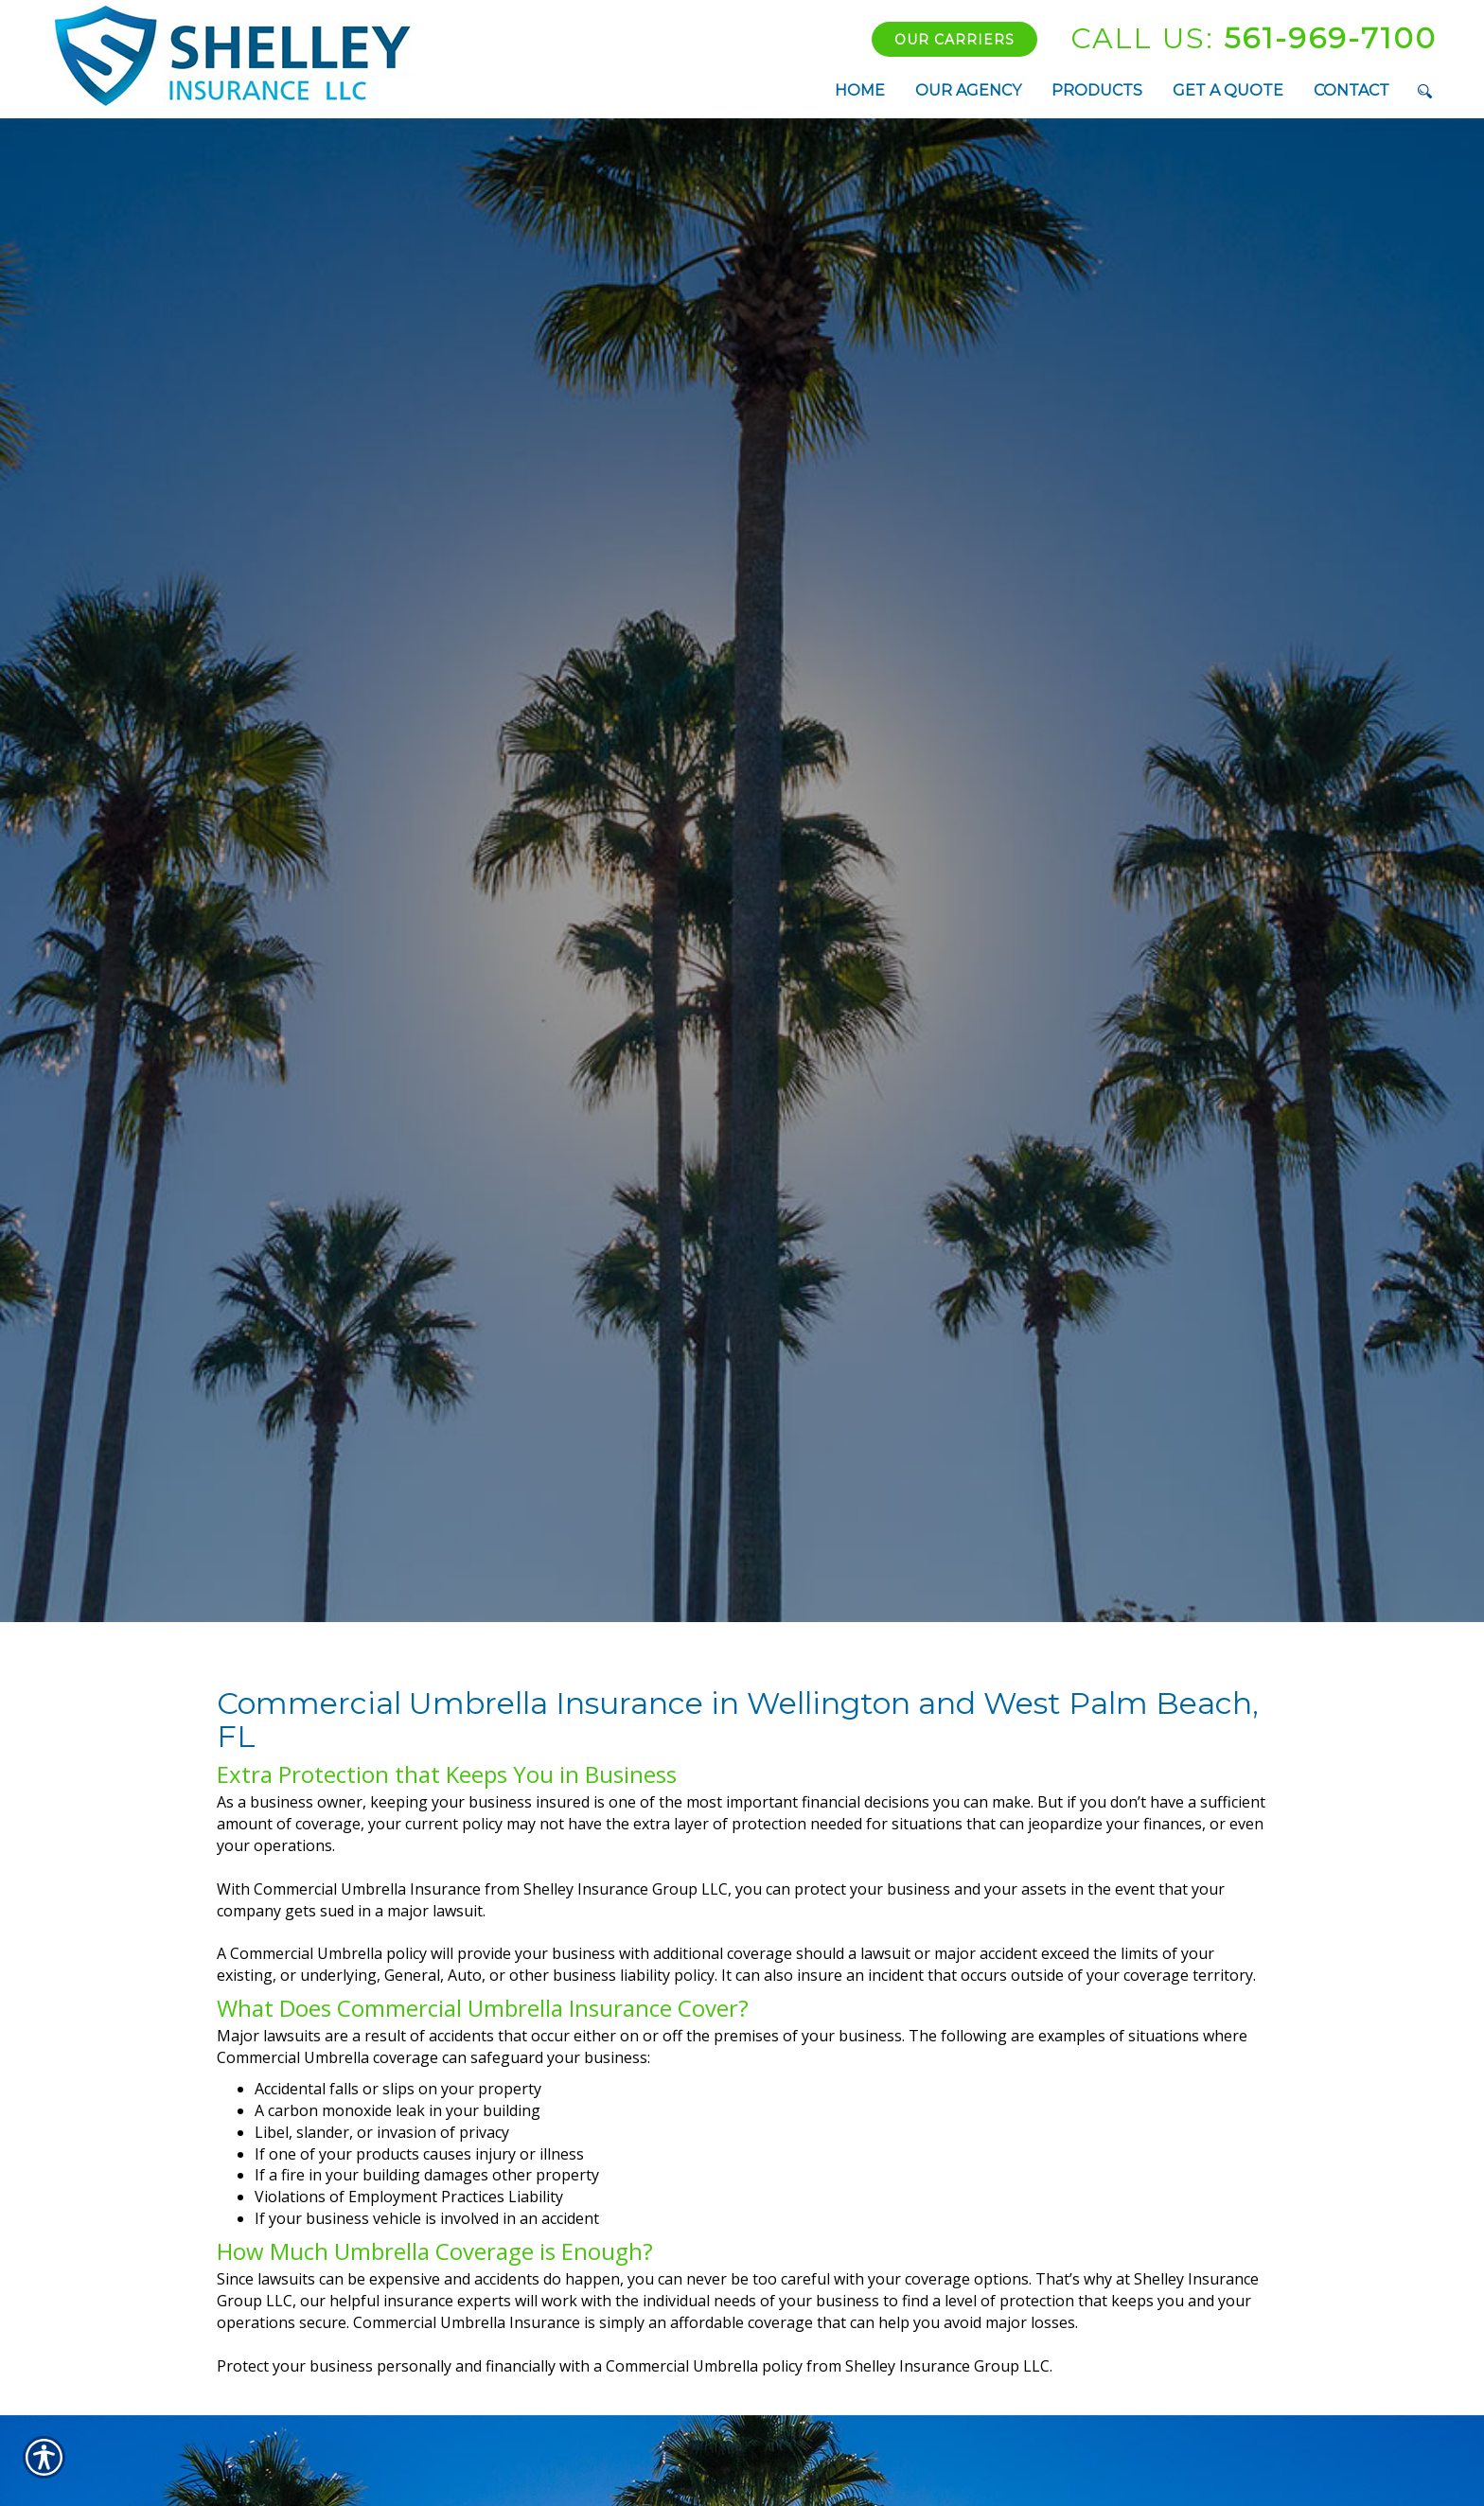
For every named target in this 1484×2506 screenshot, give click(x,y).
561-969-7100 (1253, 38)
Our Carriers (954, 39)
